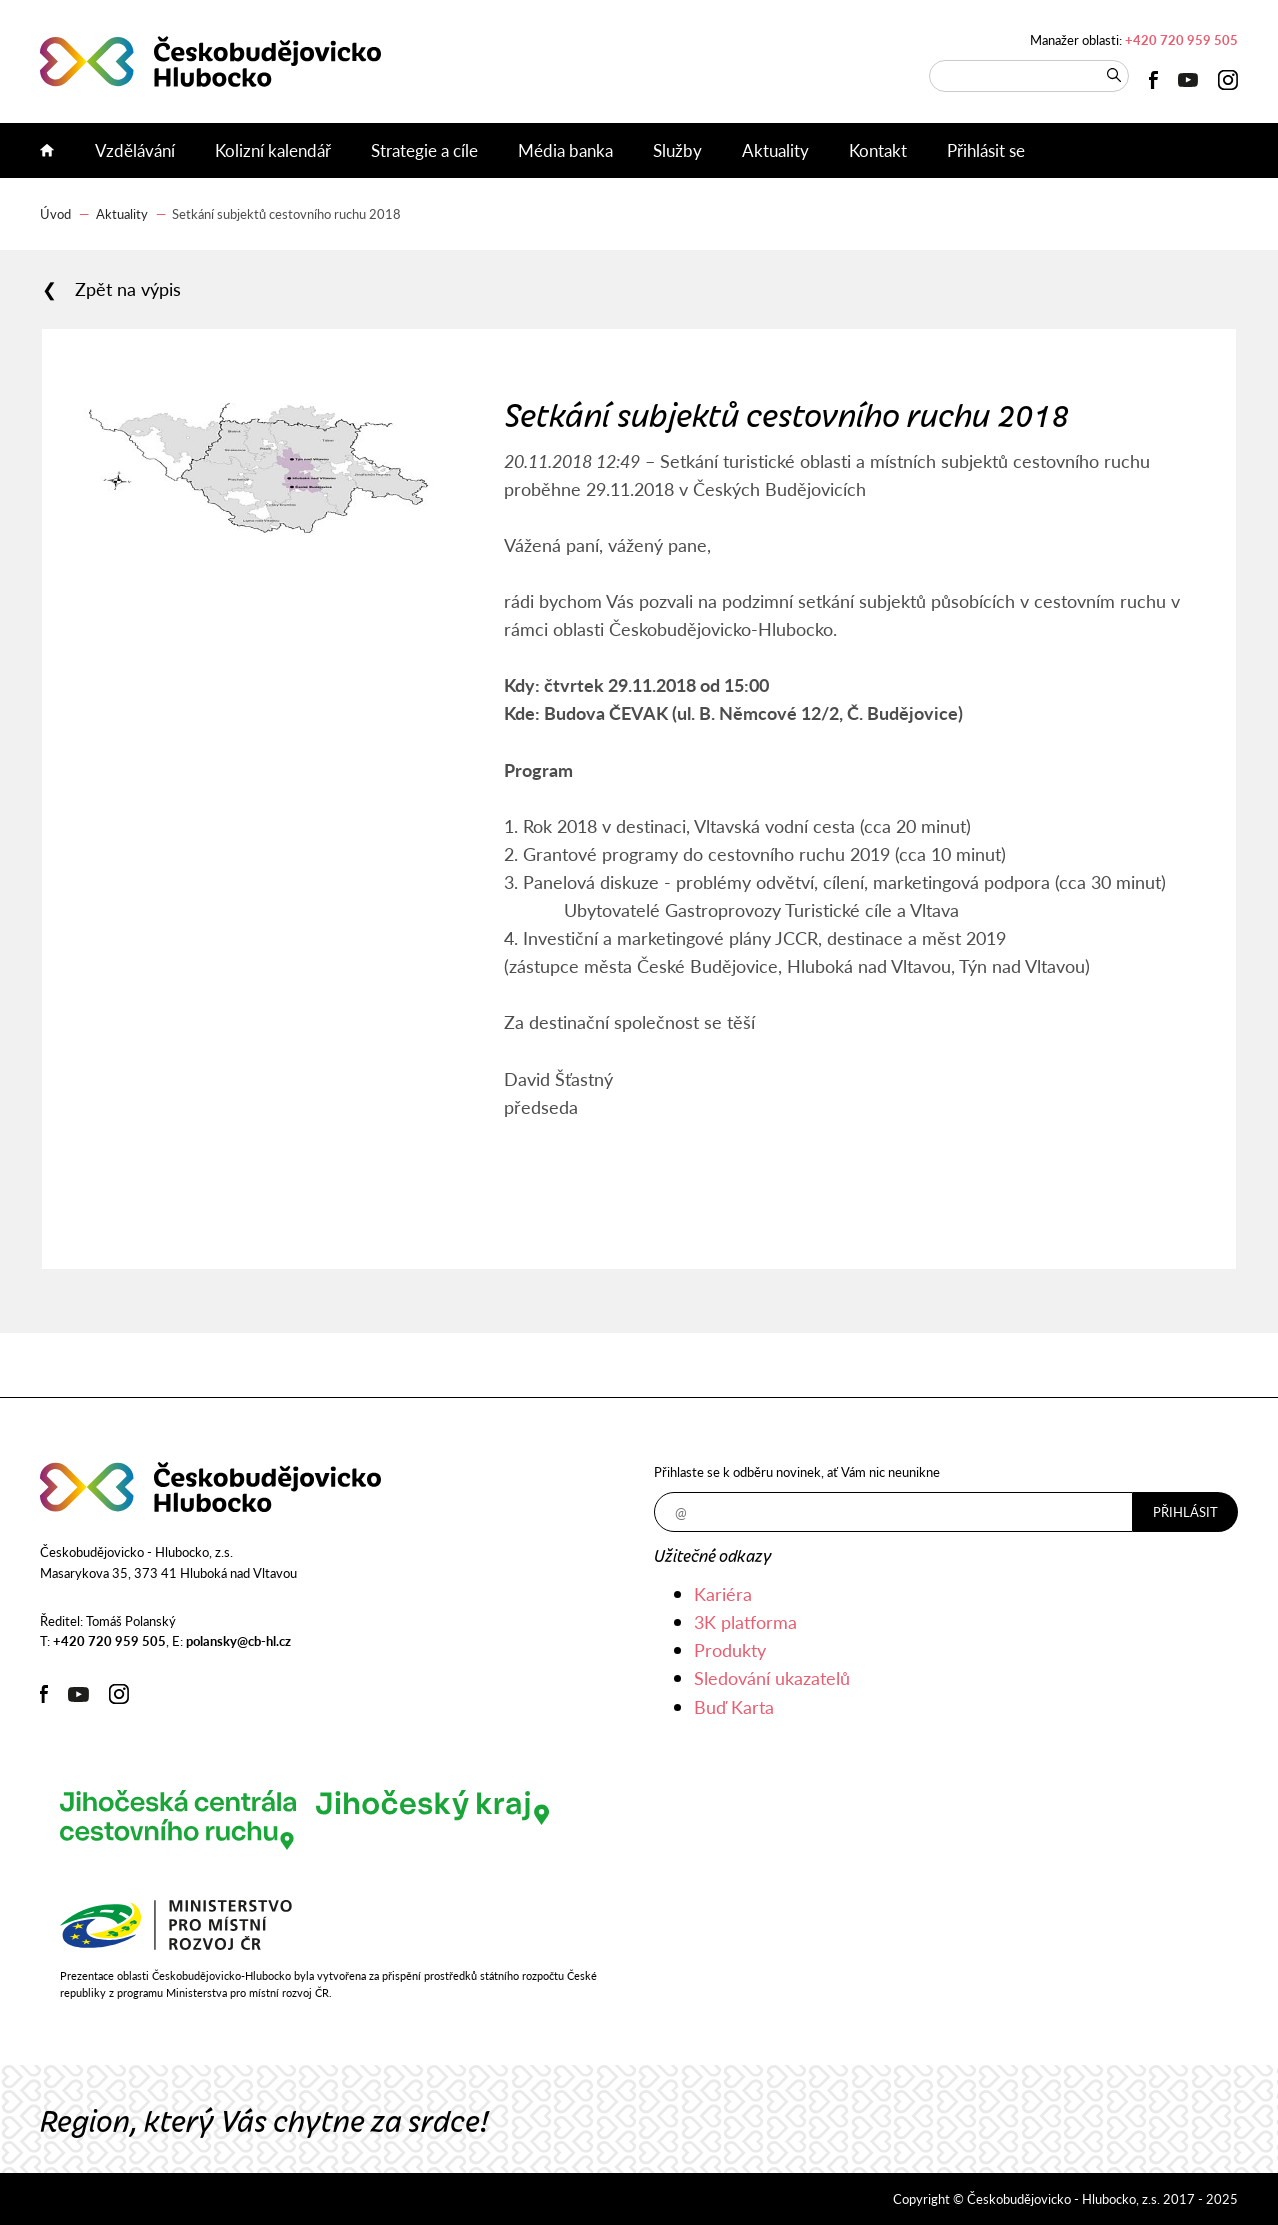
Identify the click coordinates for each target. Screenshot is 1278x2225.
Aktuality (775, 150)
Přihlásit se (986, 150)
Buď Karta (734, 1706)
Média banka (565, 150)
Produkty (730, 1649)
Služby (677, 150)
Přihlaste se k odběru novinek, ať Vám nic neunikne (797, 1471)
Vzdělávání (135, 150)
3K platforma (745, 1621)
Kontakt (878, 150)
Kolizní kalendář (273, 150)
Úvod (57, 150)
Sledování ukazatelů (772, 1677)
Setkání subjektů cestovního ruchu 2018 (286, 213)
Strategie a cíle (424, 150)
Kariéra (723, 1593)
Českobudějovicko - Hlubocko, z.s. (210, 61)
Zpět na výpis (128, 289)
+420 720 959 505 (1181, 39)
